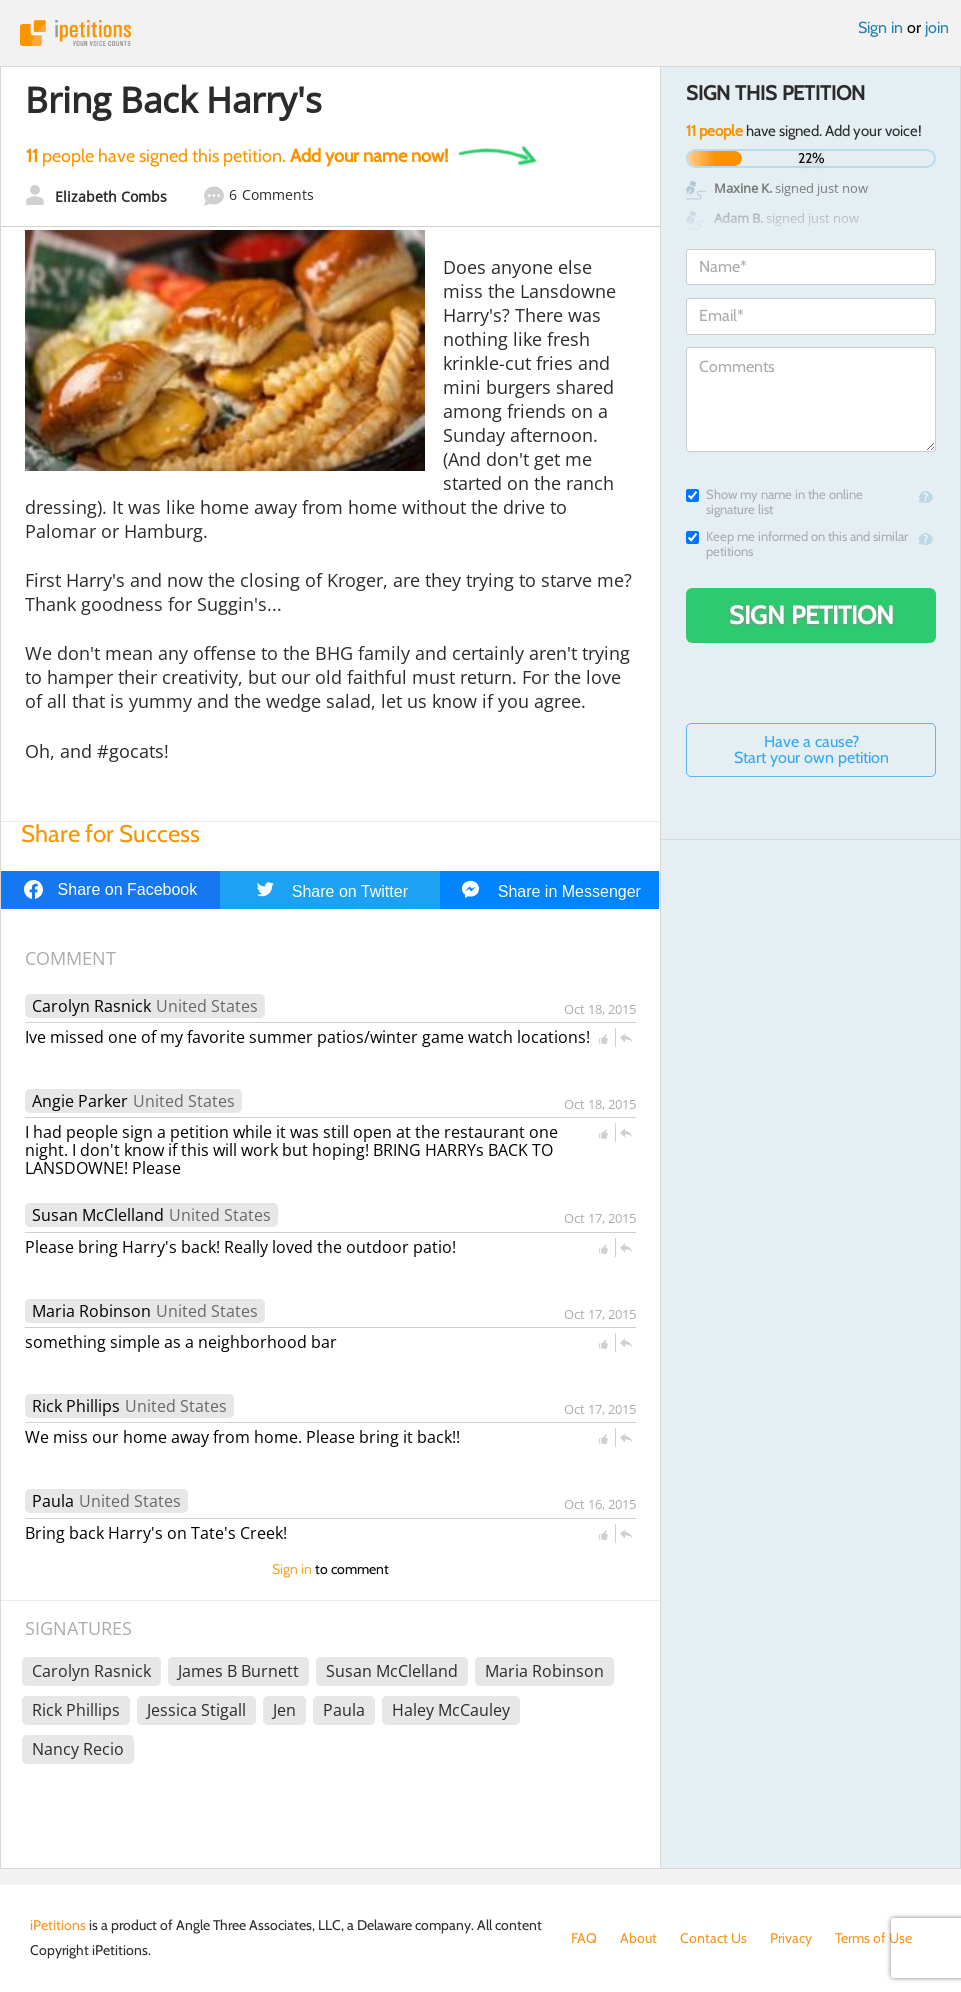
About (638, 1938)
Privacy (791, 1938)
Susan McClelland (98, 1215)
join (937, 27)
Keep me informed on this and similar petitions (797, 544)
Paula (53, 1501)
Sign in (880, 27)
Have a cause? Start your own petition (811, 749)
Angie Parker (80, 1101)
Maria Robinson (91, 1311)
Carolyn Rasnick (91, 1006)
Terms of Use (873, 1938)
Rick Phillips (76, 1406)
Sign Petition (811, 615)
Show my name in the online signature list (774, 502)
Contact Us (713, 1938)
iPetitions (480, 33)
